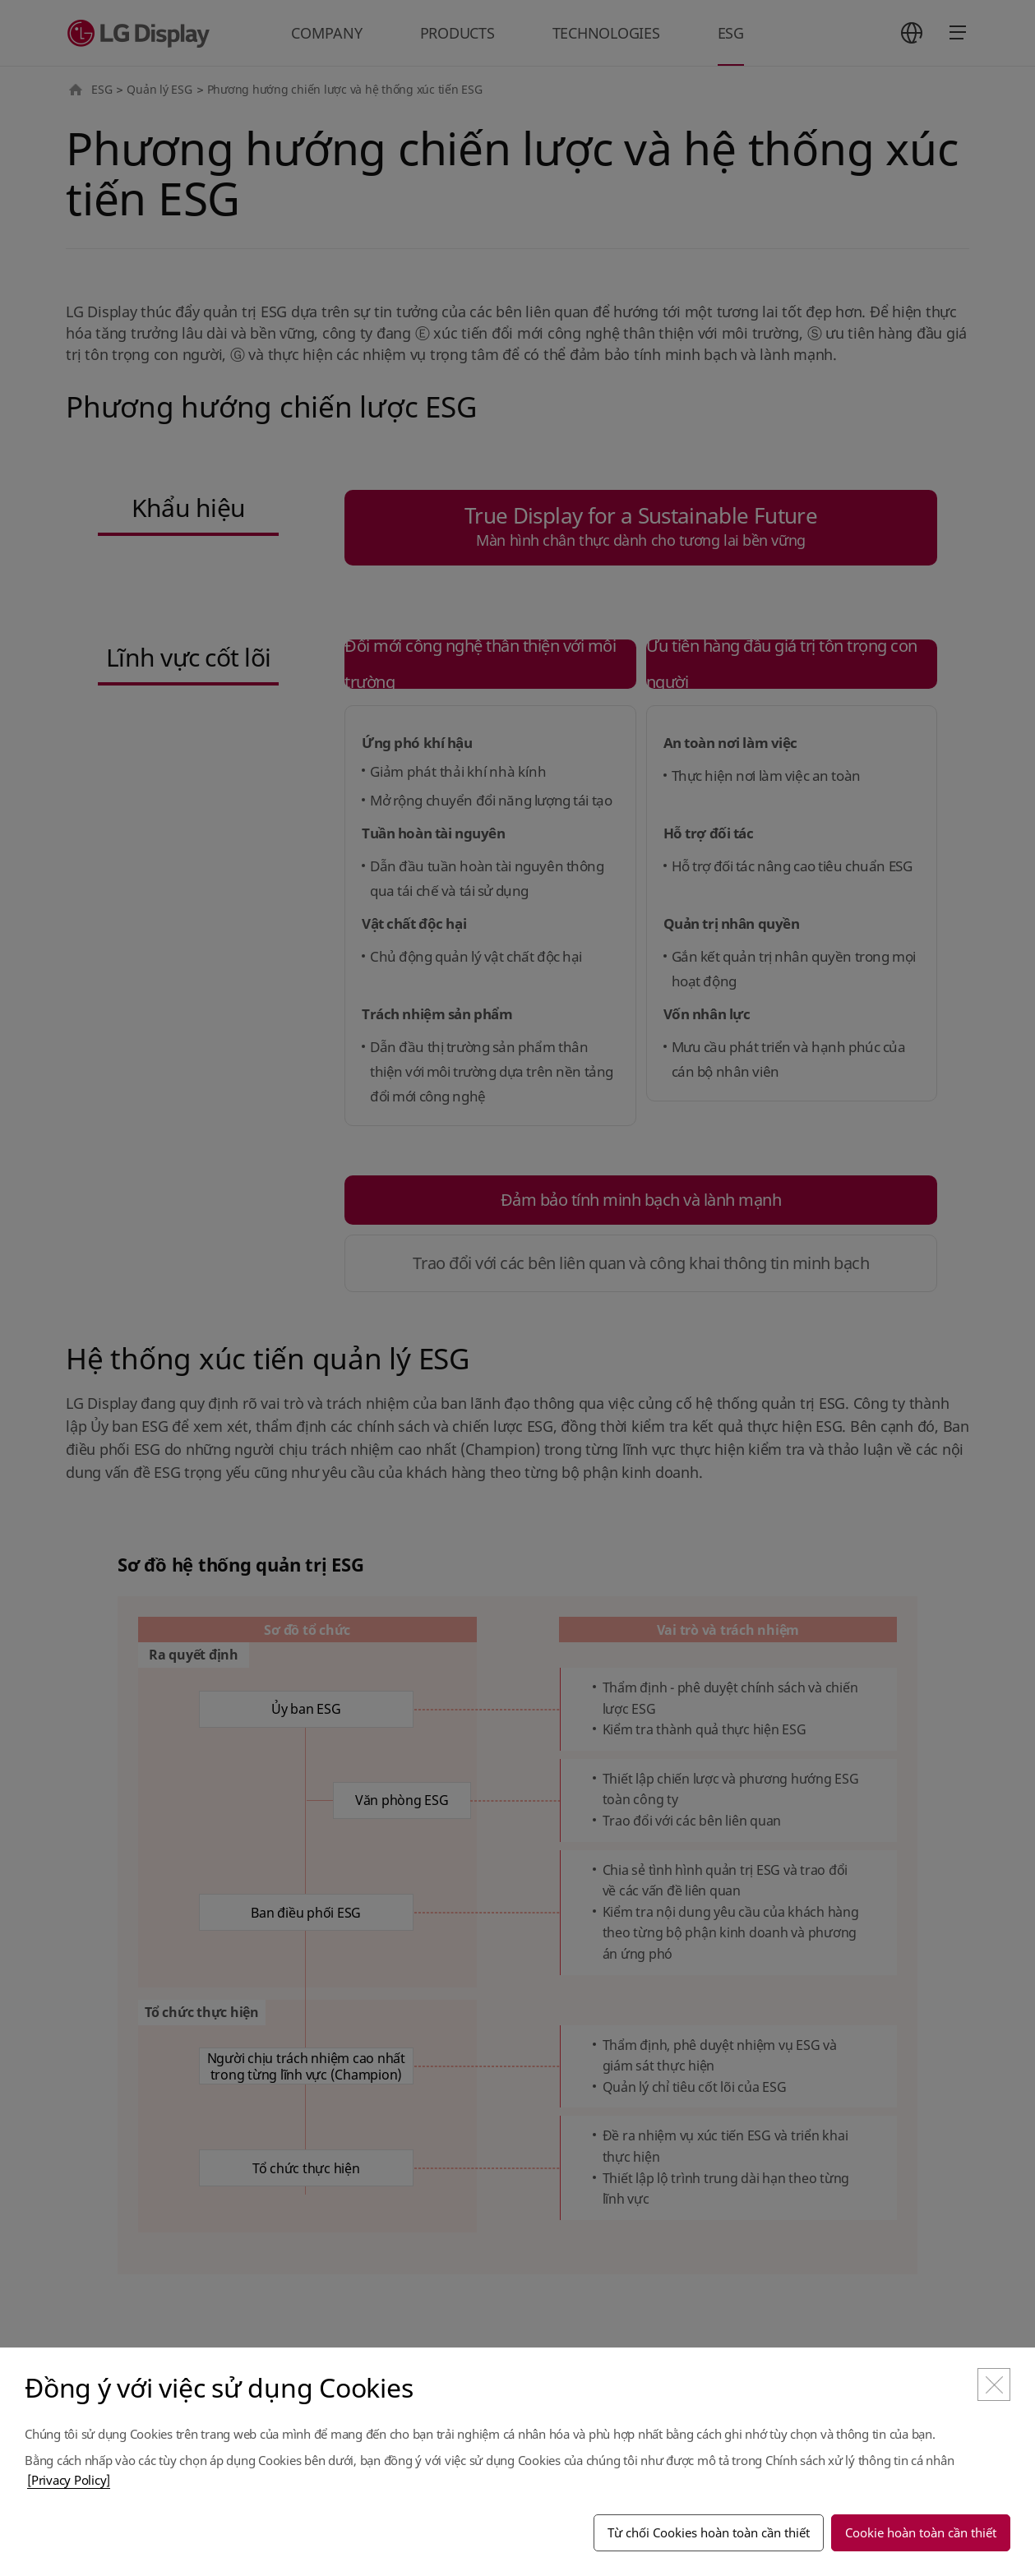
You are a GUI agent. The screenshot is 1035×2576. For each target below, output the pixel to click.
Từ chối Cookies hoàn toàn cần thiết (709, 2532)
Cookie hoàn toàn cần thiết (920, 2532)
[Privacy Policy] (68, 2480)
